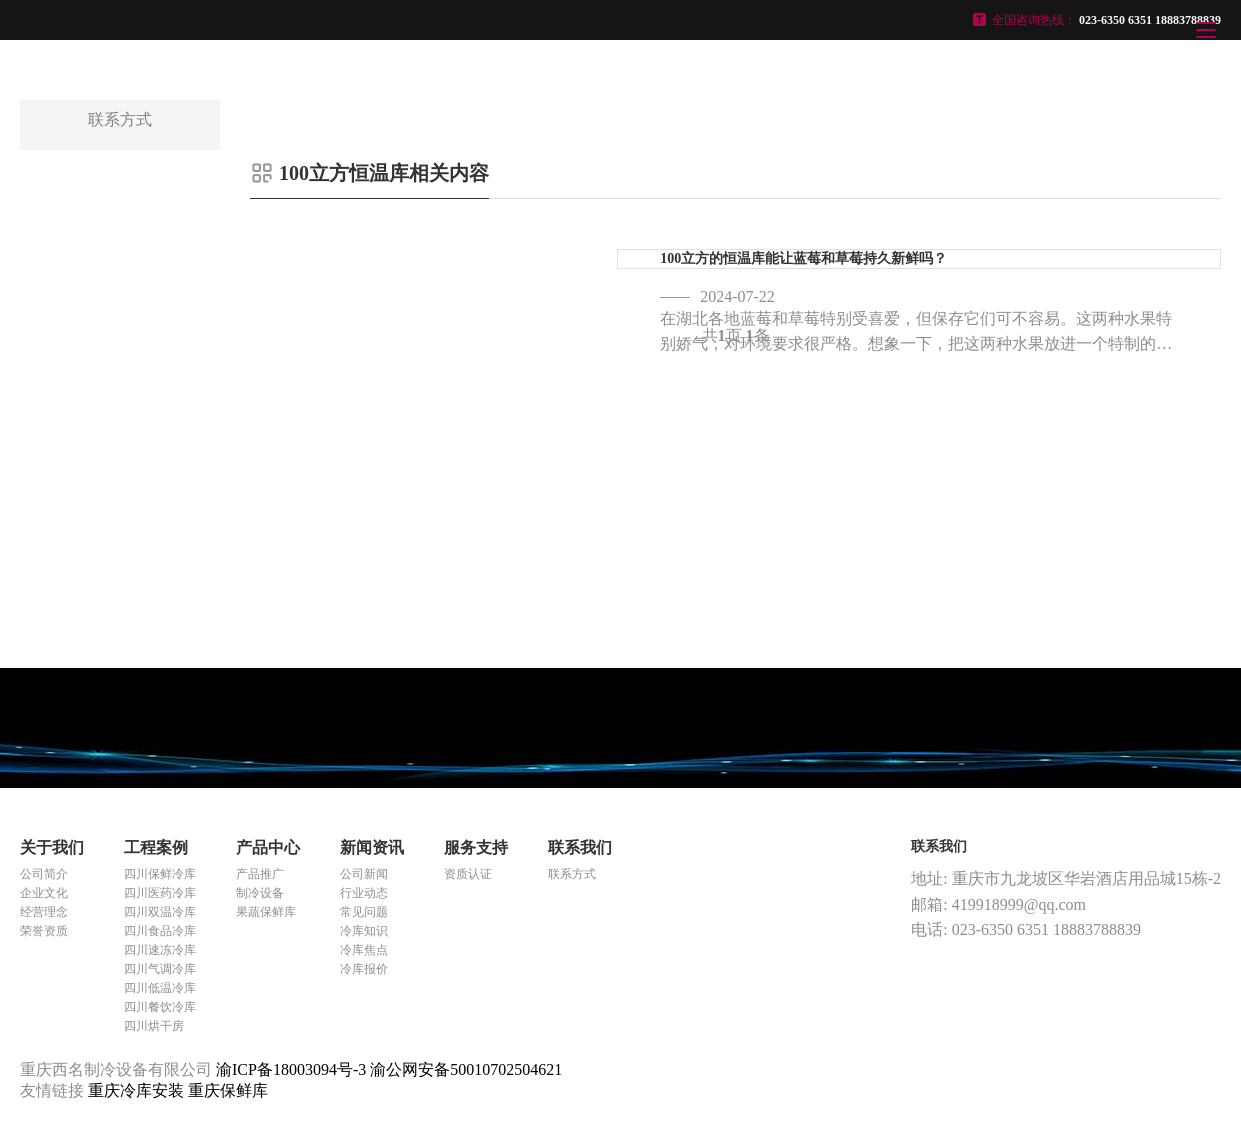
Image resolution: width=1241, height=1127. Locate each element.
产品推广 (260, 874)
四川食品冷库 (160, 931)
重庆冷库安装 (138, 1090)
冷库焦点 (364, 950)
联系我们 (580, 847)
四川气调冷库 (160, 969)
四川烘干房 (154, 1026)
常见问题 (364, 912)
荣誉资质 (44, 931)
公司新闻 (364, 874)
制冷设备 (260, 893)
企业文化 (44, 893)
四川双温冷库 (160, 912)
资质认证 (468, 874)
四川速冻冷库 (160, 950)
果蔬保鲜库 (266, 912)
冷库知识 (364, 931)
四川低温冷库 (160, 988)
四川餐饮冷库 (160, 1007)
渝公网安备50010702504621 (466, 1069)
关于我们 (52, 847)
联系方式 (572, 874)
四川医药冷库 (160, 893)
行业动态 (364, 893)
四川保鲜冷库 (160, 874)
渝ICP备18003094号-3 (291, 1069)
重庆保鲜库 (228, 1090)
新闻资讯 (372, 847)
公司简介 (44, 874)
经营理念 (44, 912)
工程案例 (156, 847)
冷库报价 (364, 969)
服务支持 (476, 847)
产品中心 (268, 847)
